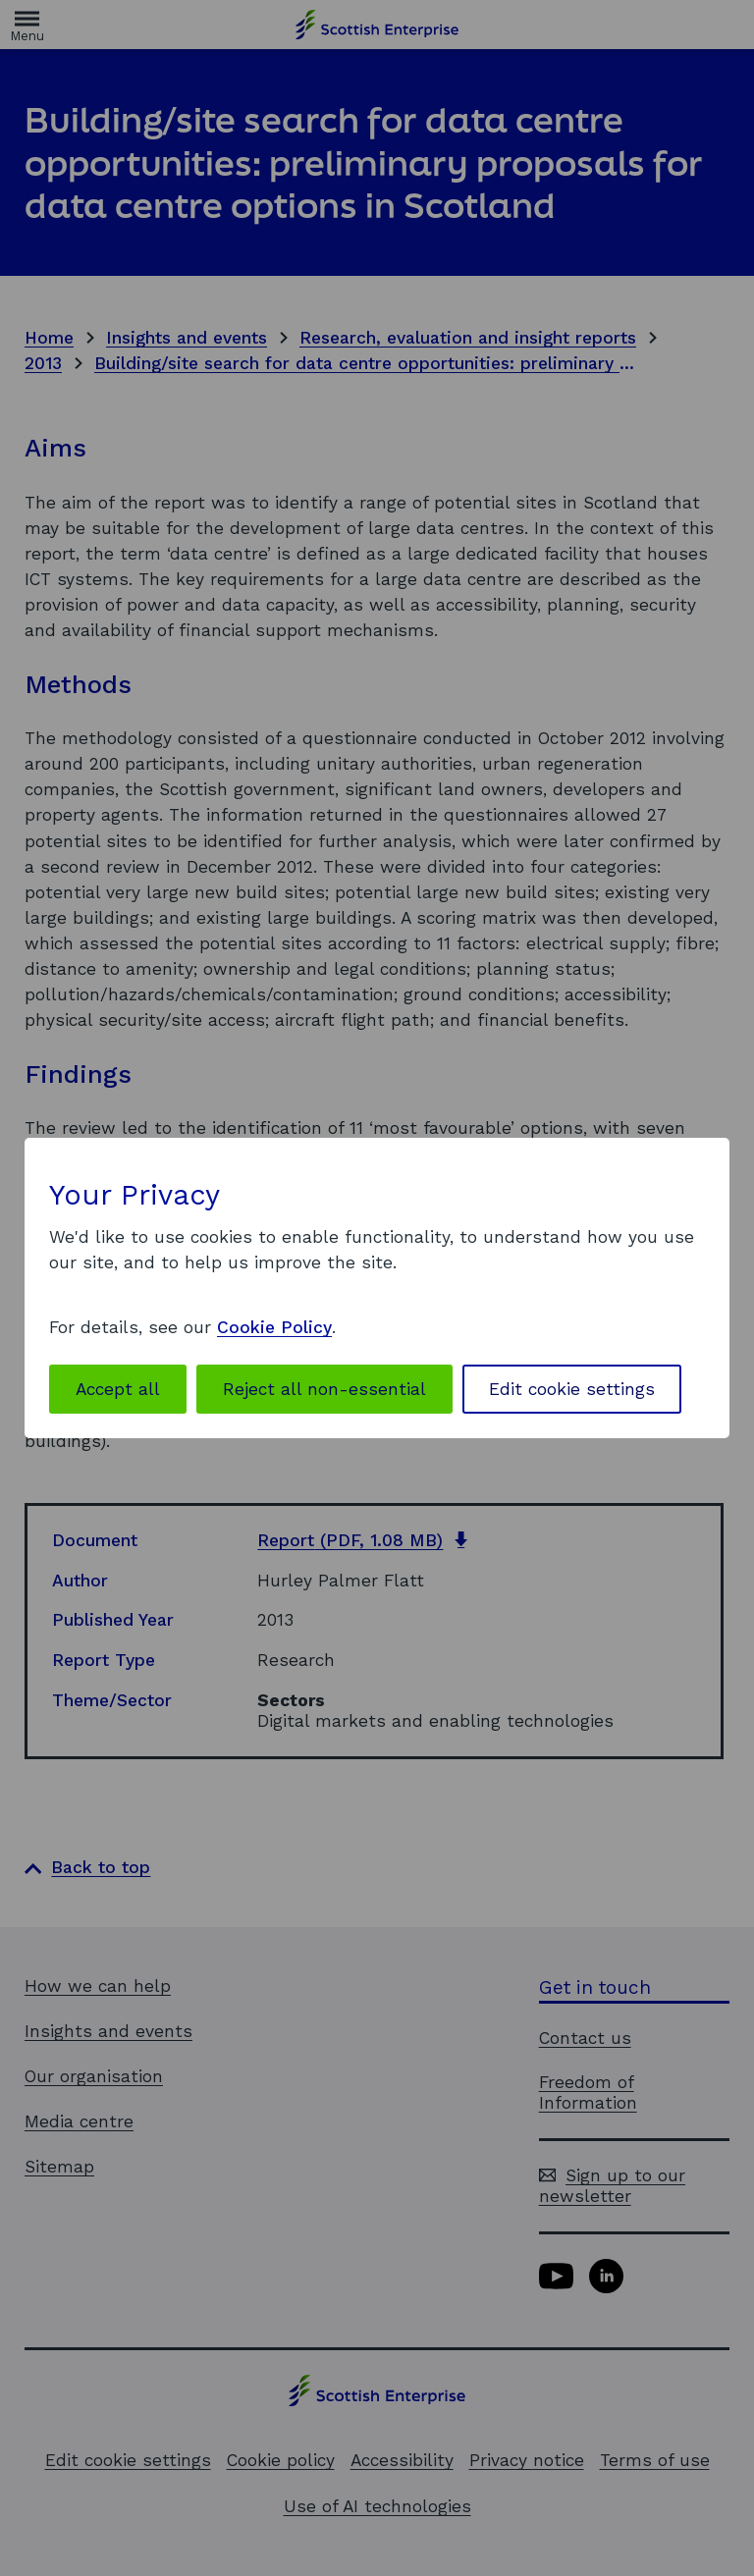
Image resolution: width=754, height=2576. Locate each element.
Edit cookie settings (572, 1389)
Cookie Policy (274, 1327)
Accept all (118, 1389)
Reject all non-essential (324, 1389)
